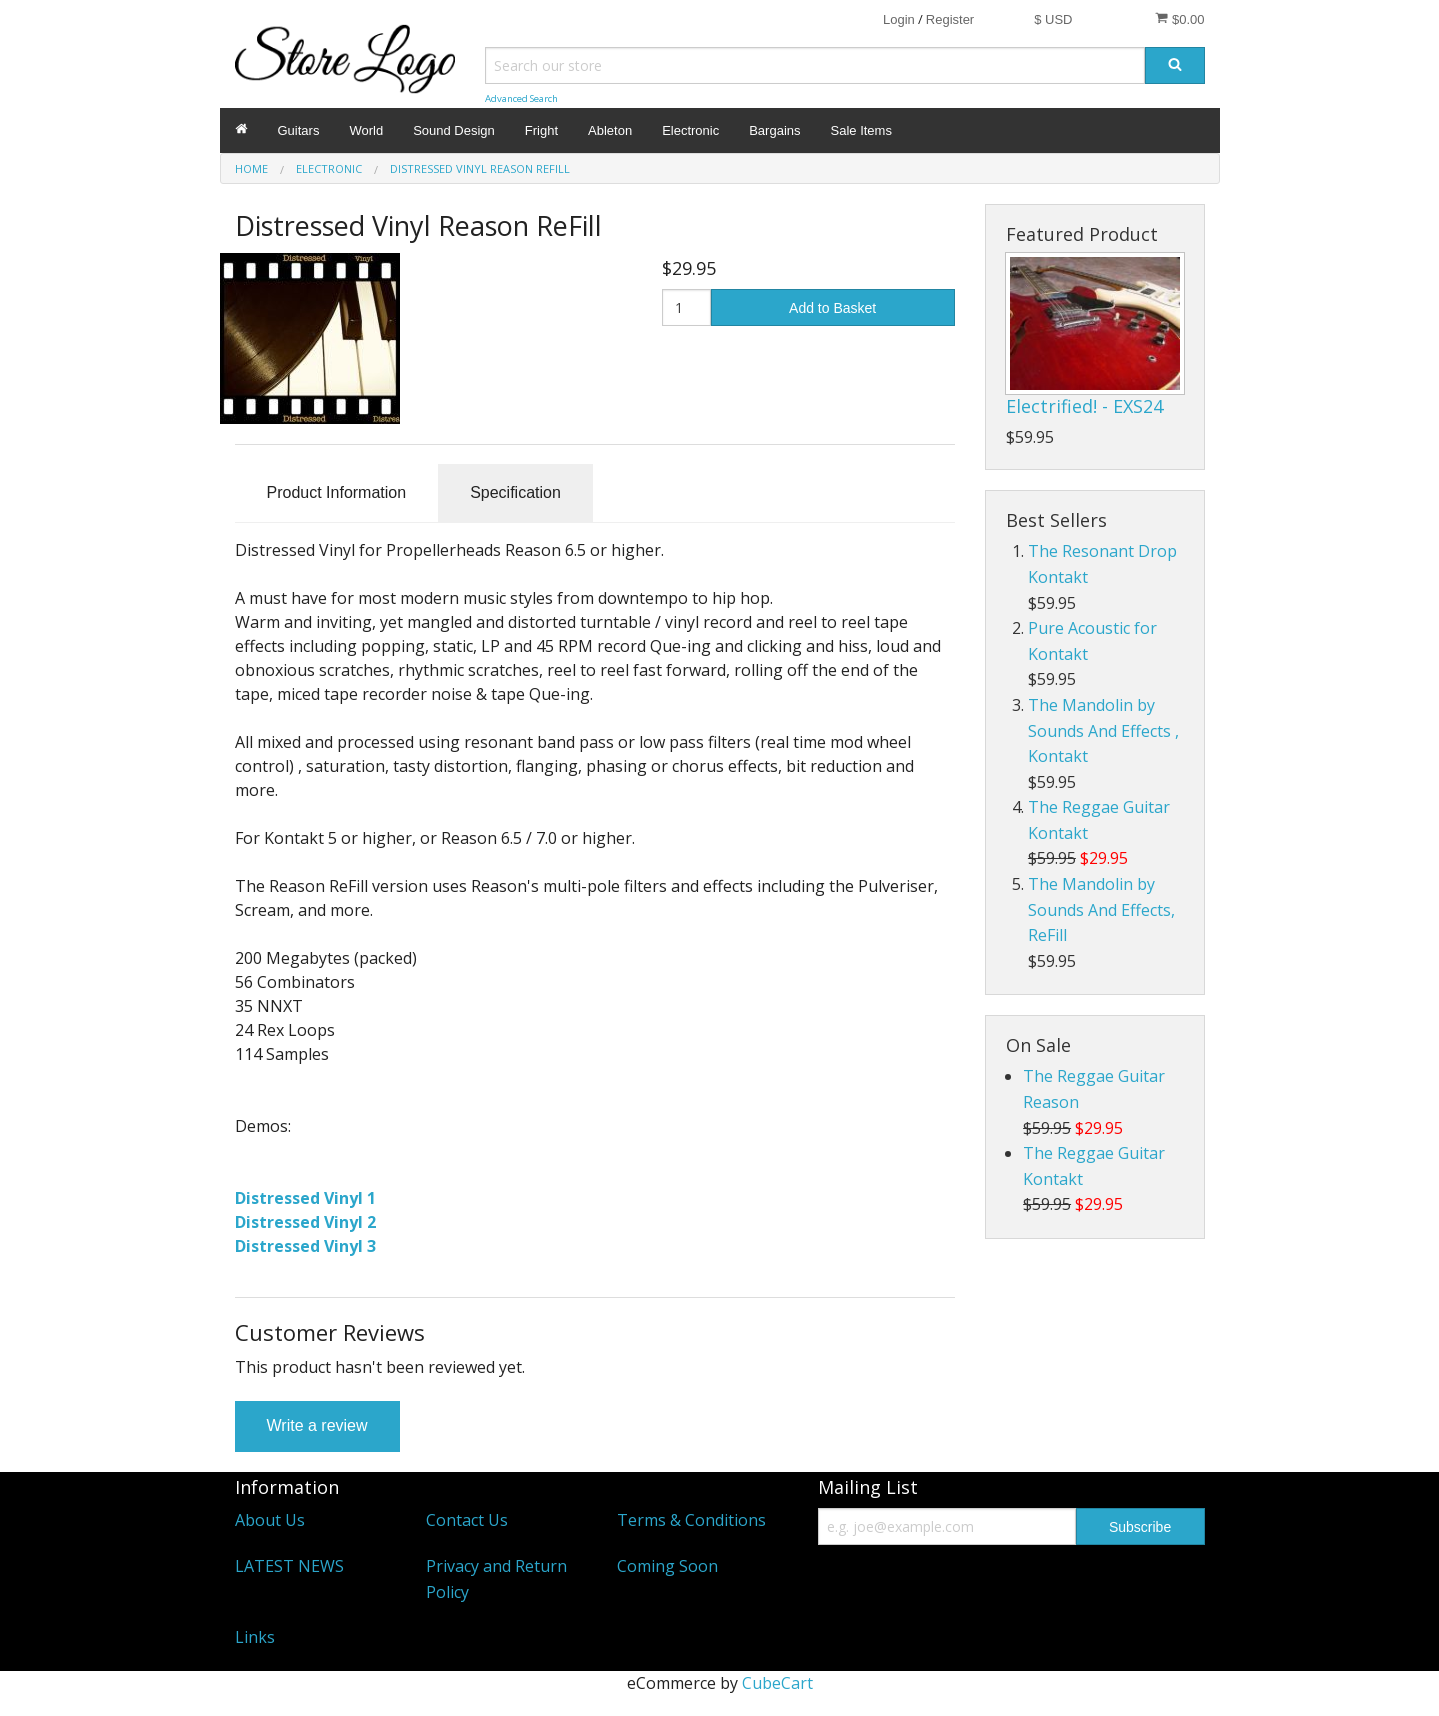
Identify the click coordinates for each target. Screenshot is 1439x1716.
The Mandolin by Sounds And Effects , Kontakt (1103, 730)
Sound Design (454, 130)
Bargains (774, 130)
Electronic (690, 130)
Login (899, 19)
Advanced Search (521, 98)
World (366, 130)
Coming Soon (667, 1566)
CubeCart (777, 1683)
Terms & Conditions (691, 1520)
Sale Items (861, 130)
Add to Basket (832, 308)
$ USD (1053, 19)
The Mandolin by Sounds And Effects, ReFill (1101, 909)
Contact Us (467, 1520)
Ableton (610, 130)
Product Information (337, 492)
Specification (515, 492)
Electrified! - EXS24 (1084, 406)
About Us (270, 1520)
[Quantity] (686, 307)
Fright (541, 130)
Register (950, 19)
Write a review (317, 1425)
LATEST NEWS (289, 1566)
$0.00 (1179, 19)
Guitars (299, 130)
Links (255, 1637)
